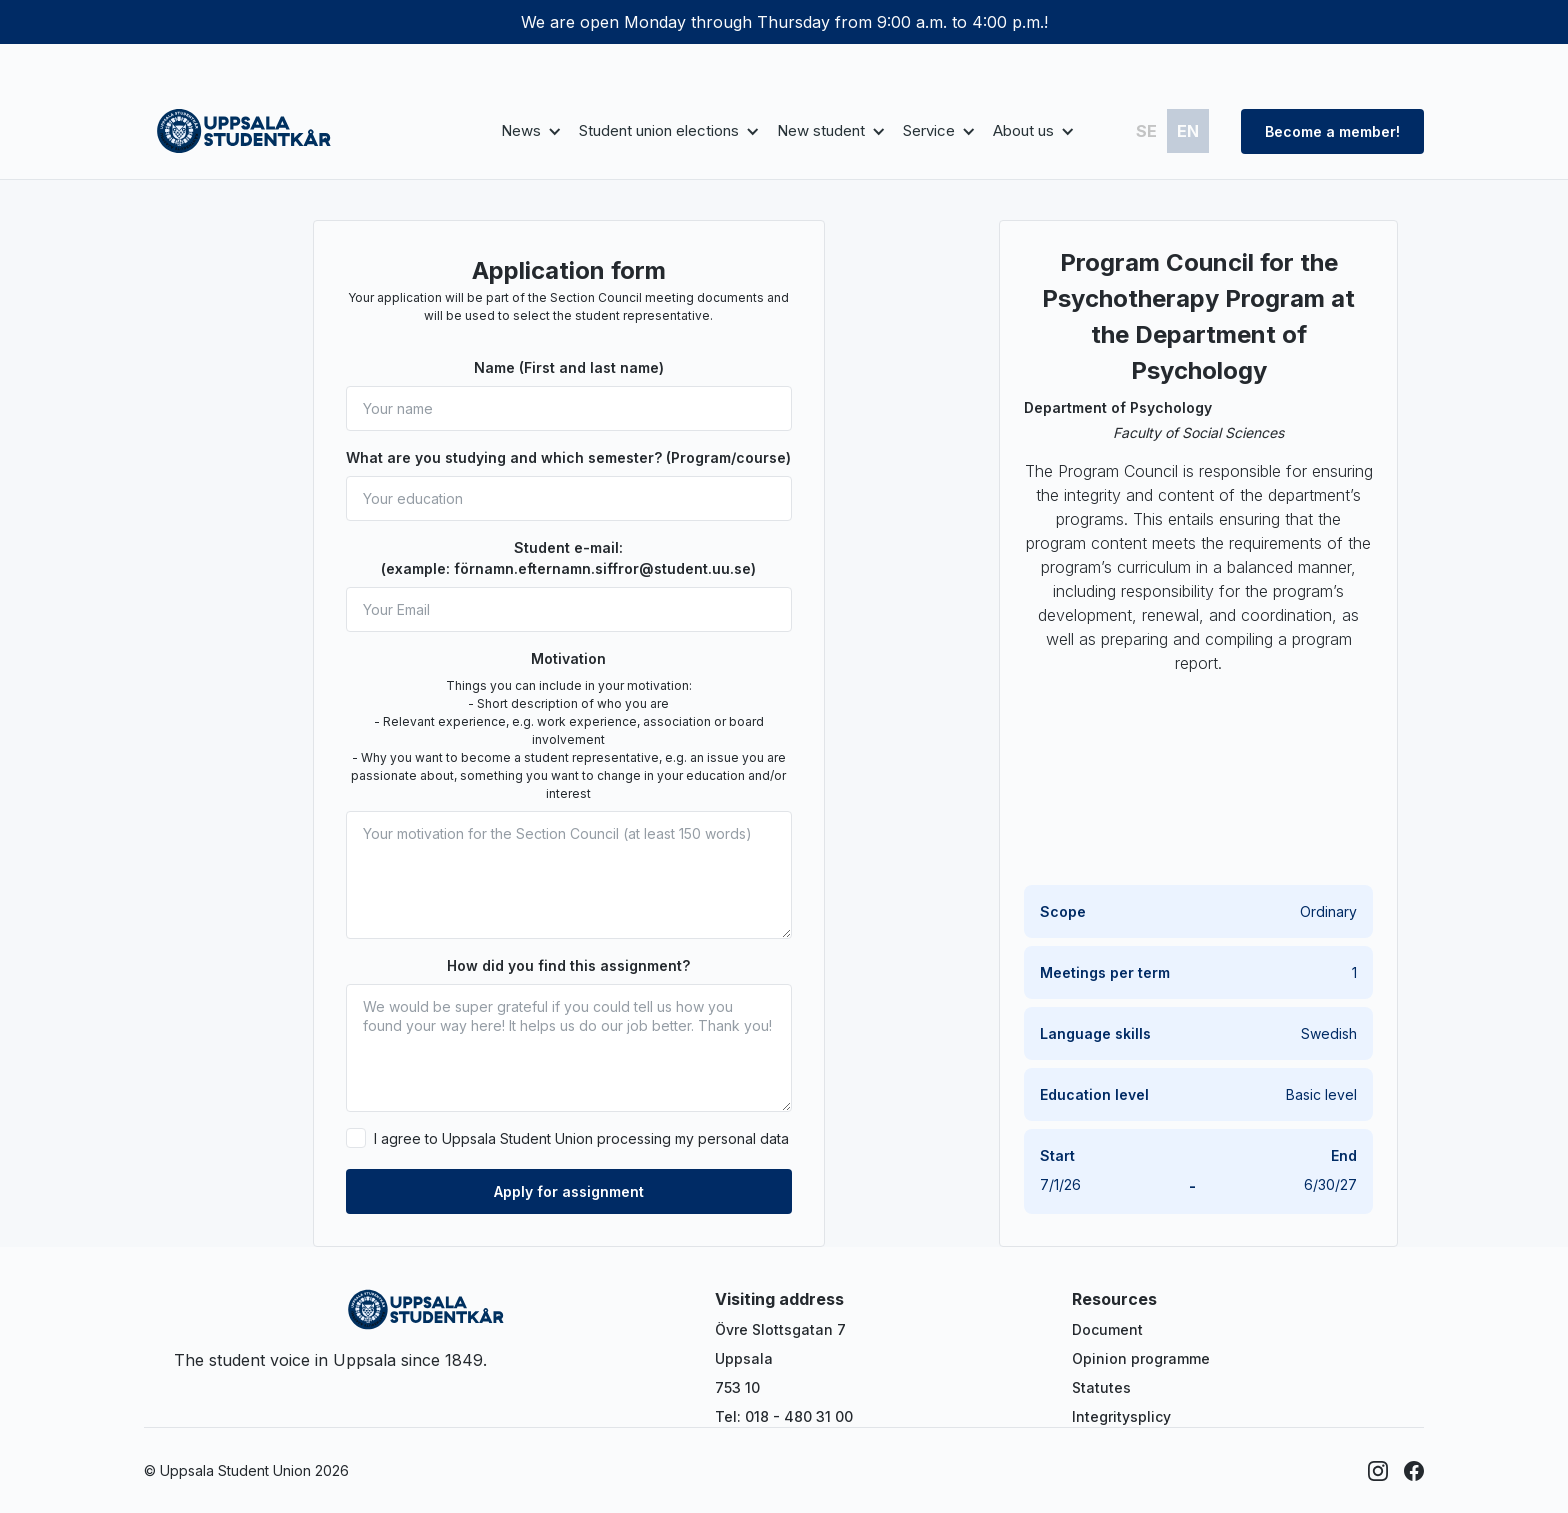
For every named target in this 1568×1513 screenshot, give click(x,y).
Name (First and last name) (569, 367)
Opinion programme (1141, 1358)
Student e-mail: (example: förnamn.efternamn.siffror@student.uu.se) (568, 558)
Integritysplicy (1121, 1416)
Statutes (1101, 1387)
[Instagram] (1378, 1471)
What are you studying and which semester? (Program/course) (568, 457)
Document (1107, 1329)
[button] (528, 131)
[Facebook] (1414, 1471)
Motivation (568, 658)
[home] (244, 131)
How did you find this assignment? (568, 965)
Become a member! (1332, 131)
